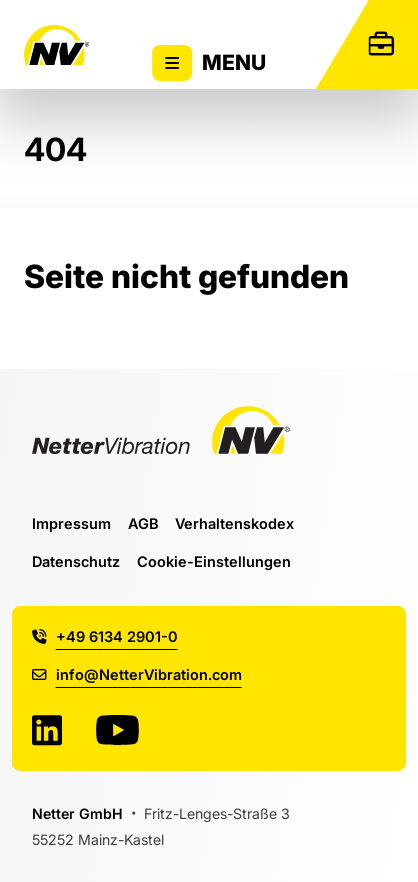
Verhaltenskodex (234, 523)
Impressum (71, 523)
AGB (143, 523)
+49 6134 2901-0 (104, 636)
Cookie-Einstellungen (214, 561)
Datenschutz (76, 561)
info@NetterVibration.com (136, 674)
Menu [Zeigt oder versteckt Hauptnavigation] (209, 63)
